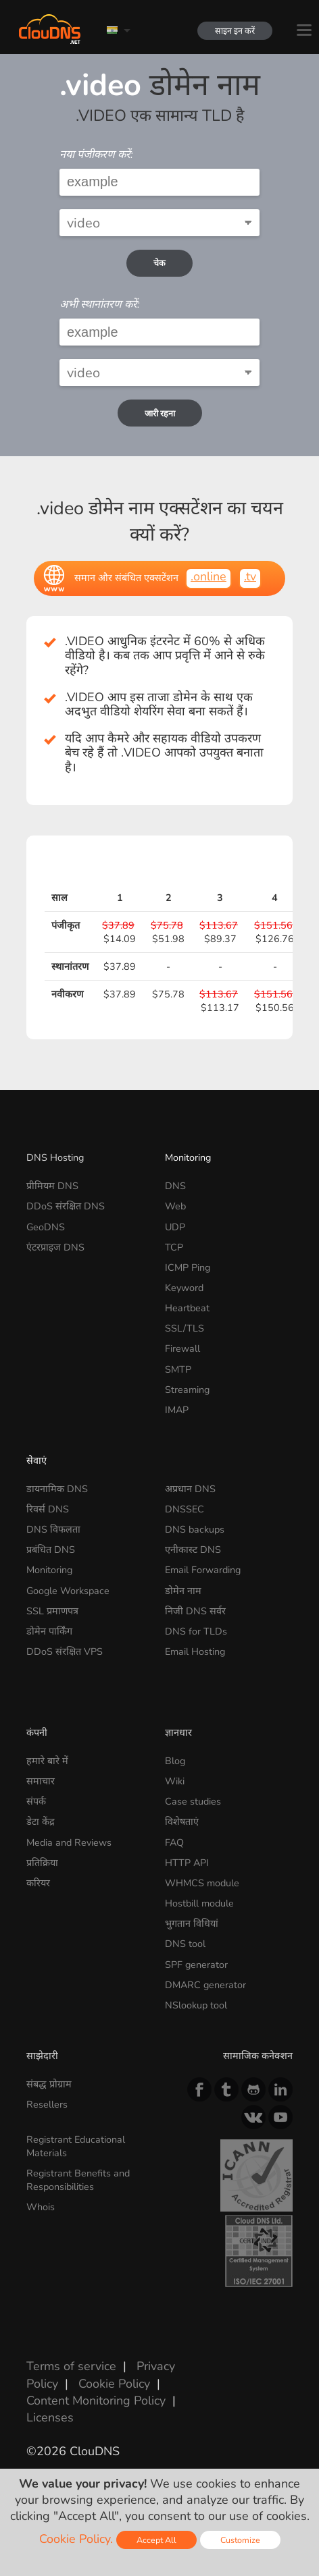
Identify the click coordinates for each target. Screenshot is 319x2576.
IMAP (177, 1410)
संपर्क (36, 1801)
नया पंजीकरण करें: (96, 154)
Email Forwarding (203, 1570)
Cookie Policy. (76, 2539)
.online (208, 576)
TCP (174, 1247)
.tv (250, 576)
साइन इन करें (232, 30)
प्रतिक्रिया (42, 1862)
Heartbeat (187, 1308)
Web (175, 1206)
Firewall (182, 1348)
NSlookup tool (196, 2005)
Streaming (187, 1389)
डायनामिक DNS (57, 1489)
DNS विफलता (53, 1529)
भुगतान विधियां (191, 1923)
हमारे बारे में (47, 1760)
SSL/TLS (184, 1328)
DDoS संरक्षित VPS (64, 1651)
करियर (38, 1883)
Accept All (156, 2540)
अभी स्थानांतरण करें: (99, 304)
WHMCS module (202, 1883)
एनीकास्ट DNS (193, 1549)
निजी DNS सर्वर (195, 1611)
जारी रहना (160, 413)
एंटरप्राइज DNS (55, 1247)
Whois (40, 2207)
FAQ (174, 1842)
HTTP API (187, 1862)
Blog (175, 1760)
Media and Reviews (69, 1842)
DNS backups (194, 1529)
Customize (240, 2540)
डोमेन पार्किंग (49, 1631)
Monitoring (188, 1157)
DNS (175, 1186)
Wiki (175, 1781)
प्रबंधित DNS (50, 1549)
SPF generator (196, 1964)
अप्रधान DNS (190, 1489)
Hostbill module (199, 1903)
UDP (175, 1227)
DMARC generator (205, 1985)
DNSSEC (184, 1509)
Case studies (193, 1801)
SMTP (178, 1369)
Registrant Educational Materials (75, 2146)
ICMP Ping (187, 1267)
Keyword (184, 1287)
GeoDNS (45, 1227)
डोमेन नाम (183, 1590)
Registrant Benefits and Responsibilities (78, 2179)
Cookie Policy (114, 2384)
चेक (159, 263)
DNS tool (185, 1943)
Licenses (50, 2417)
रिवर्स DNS (47, 1509)
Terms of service (71, 2366)
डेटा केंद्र (40, 1821)
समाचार (40, 1781)
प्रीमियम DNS (52, 1186)
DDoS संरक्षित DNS (65, 1206)
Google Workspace (67, 1590)
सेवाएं (36, 1460)
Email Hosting (195, 1651)
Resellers (47, 2104)
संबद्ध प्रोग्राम (49, 2084)
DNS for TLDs (196, 1631)
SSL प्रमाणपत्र (52, 1611)
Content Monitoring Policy (96, 2400)
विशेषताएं (182, 1821)
